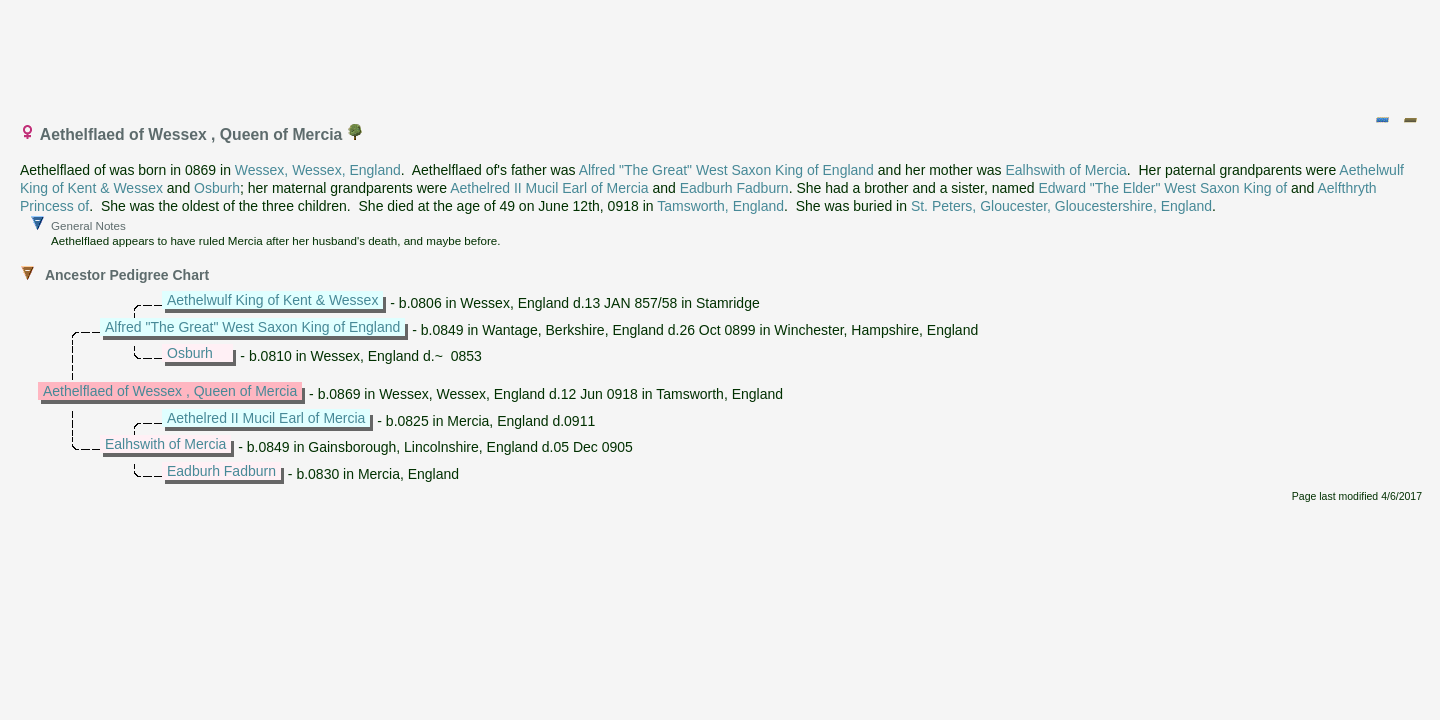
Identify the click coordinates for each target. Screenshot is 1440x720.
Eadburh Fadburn (734, 188)
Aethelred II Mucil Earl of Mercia (549, 188)
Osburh (217, 188)
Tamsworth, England (720, 206)
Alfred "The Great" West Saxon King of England (726, 170)
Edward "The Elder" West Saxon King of (1162, 188)
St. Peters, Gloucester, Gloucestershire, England (1061, 206)
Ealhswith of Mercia (1065, 170)
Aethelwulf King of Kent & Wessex (272, 300)
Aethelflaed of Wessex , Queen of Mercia (170, 391)
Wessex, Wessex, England (318, 170)
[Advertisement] (721, 53)
